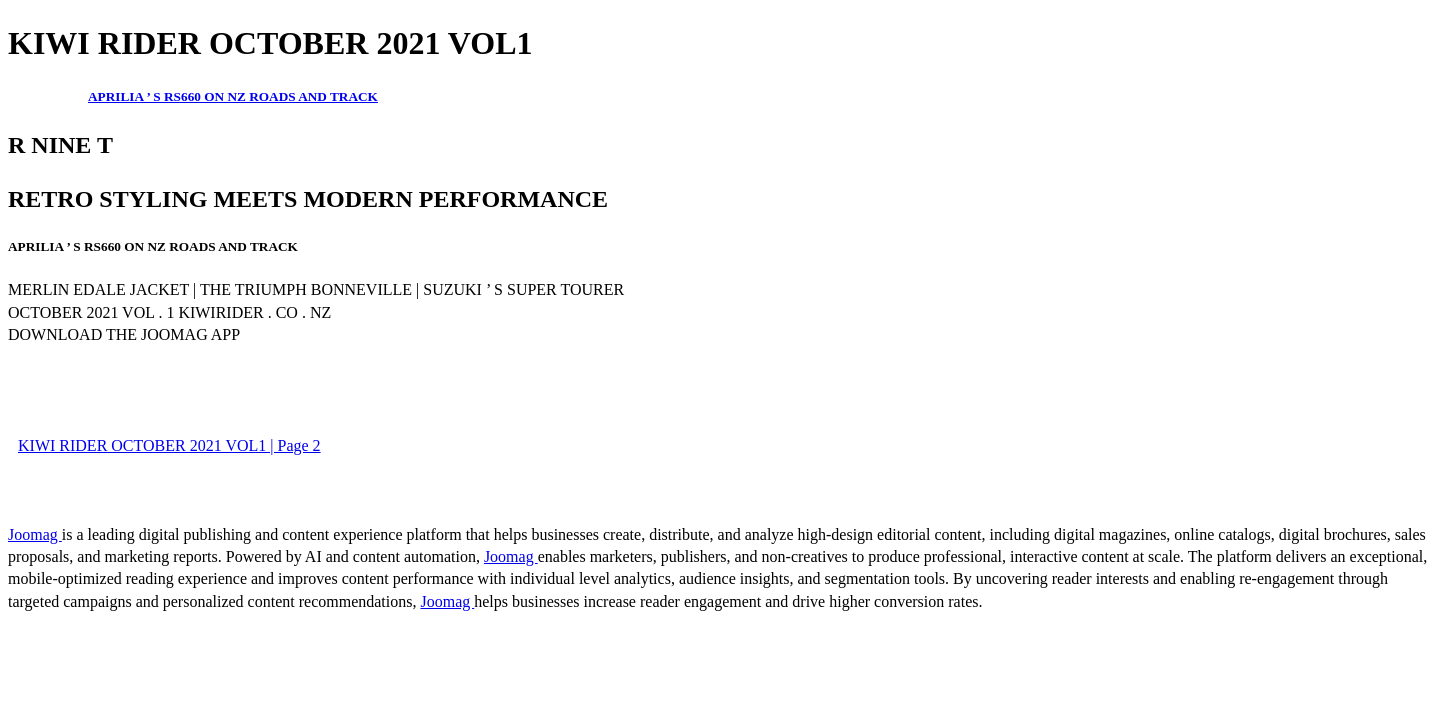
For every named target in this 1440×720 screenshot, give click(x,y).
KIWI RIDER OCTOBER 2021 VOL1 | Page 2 (169, 445)
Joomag (35, 534)
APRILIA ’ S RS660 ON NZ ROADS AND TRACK (233, 96)
